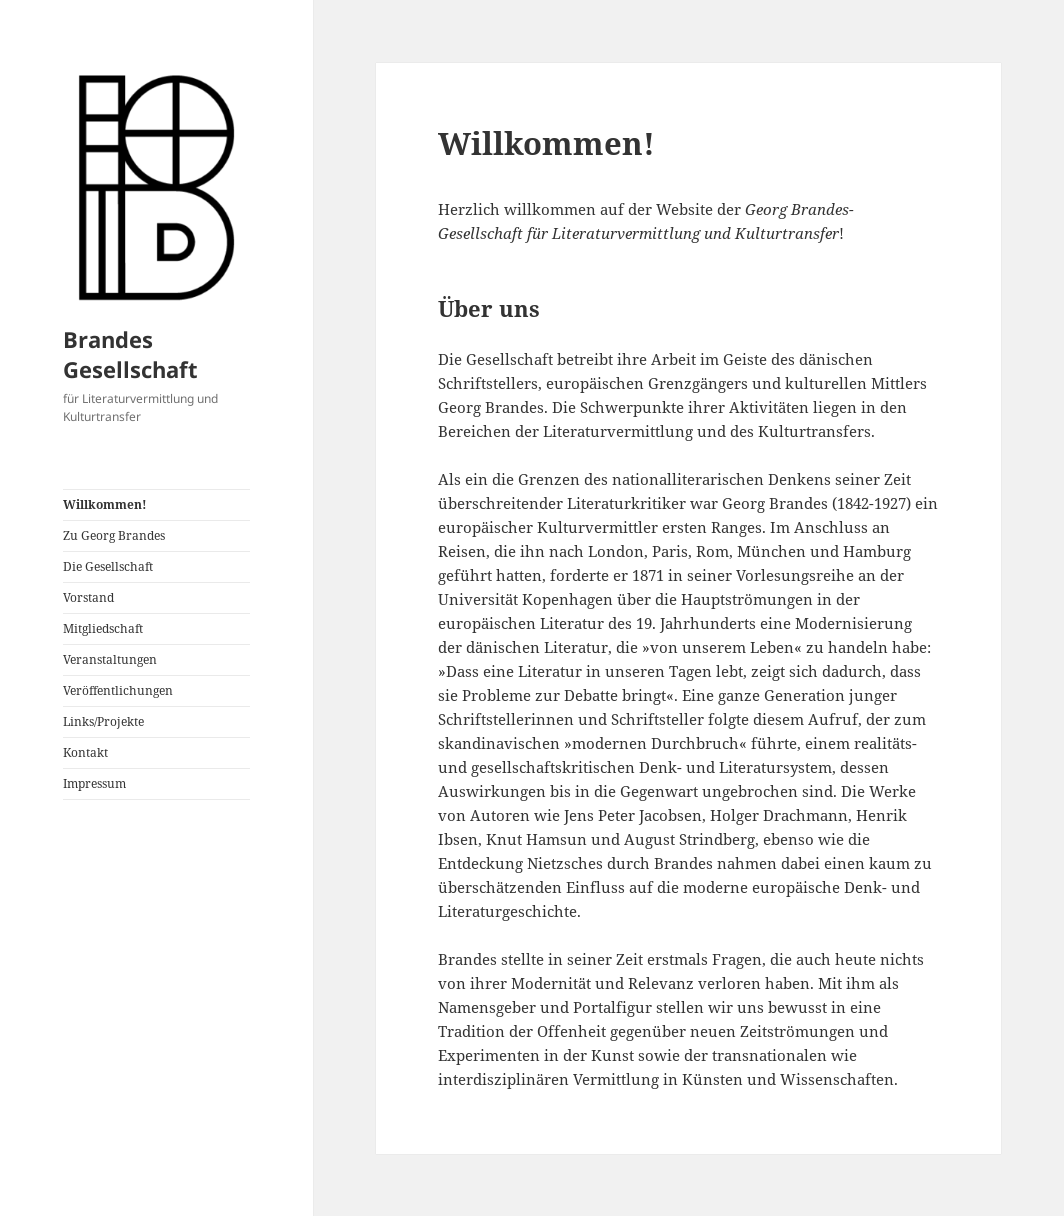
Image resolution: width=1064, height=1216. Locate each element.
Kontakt (85, 752)
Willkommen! (105, 504)
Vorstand (88, 597)
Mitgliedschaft (103, 628)
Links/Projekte (103, 721)
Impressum (94, 783)
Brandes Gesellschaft (130, 354)
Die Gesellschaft (108, 566)
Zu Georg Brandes (114, 535)
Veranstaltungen (110, 659)
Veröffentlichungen (118, 690)
